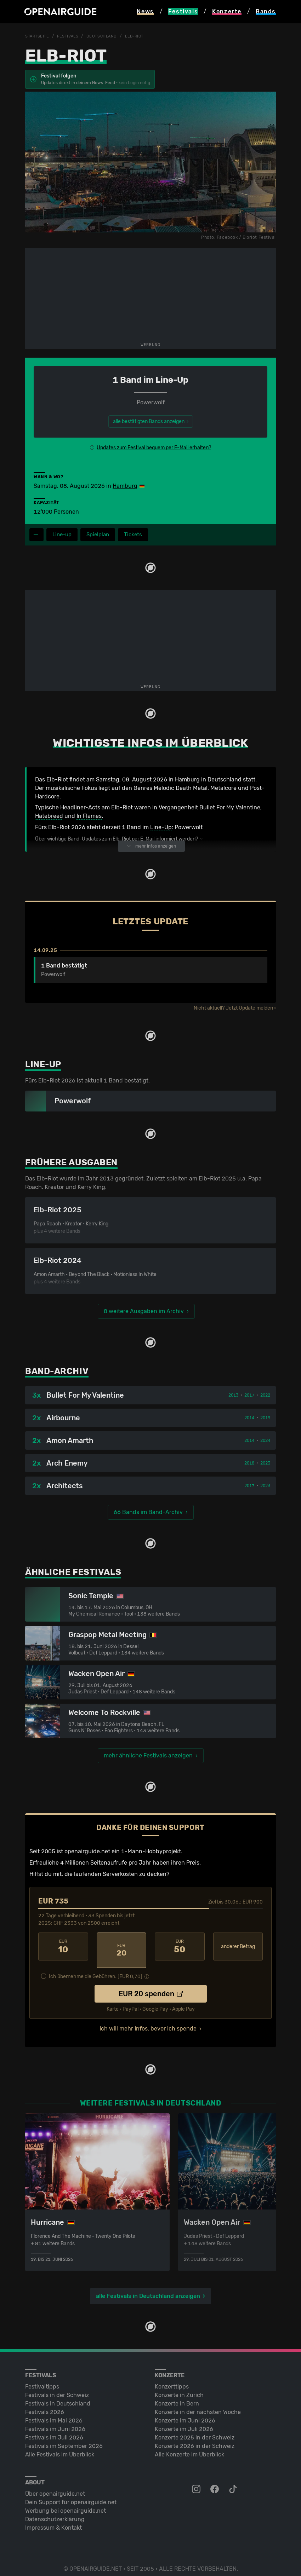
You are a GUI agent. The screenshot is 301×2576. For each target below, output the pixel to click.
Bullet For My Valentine (229, 807)
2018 (249, 1463)
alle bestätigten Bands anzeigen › (150, 421)
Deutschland (106, 36)
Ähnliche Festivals (73, 1572)
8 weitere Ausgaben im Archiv (144, 1311)
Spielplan (101, 534)
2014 (249, 1418)
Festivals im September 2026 (64, 2439)
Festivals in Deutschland (57, 2396)
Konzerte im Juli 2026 (184, 2422)
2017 (249, 1395)
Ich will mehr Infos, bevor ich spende (148, 2021)
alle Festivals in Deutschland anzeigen (148, 2289)
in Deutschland (221, 779)
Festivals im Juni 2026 (55, 2422)
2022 (265, 1395)
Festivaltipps (42, 2379)
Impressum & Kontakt (53, 2520)
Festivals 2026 (44, 2405)
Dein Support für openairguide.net (71, 2495)
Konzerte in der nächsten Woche (198, 2405)
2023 (265, 1463)
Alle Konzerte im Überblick (189, 2447)
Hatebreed (49, 816)
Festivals (70, 36)
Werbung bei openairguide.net (65, 2503)
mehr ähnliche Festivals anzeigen (148, 1755)
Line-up (63, 534)
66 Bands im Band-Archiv (148, 1512)
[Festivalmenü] (36, 535)
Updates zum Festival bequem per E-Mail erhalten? (154, 447)
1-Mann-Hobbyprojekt (151, 1851)
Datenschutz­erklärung (55, 2512)
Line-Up (161, 827)
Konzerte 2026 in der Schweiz (194, 2439)
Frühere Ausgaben (71, 1163)
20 (121, 1946)
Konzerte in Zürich (179, 2388)
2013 (233, 1395)
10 (63, 1946)
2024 (265, 1440)
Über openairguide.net (55, 2486)
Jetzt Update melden (249, 1008)
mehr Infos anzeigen (151, 846)
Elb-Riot (140, 36)
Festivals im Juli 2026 (54, 2430)
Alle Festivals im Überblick (59, 2447)
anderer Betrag (238, 1947)
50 (179, 1946)
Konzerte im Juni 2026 (185, 2413)
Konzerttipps (172, 2379)
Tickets (137, 534)
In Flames (89, 816)
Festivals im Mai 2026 (54, 2413)
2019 (265, 1418)
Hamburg (125, 486)
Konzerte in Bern (177, 2396)
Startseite (38, 36)
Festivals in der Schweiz (57, 2388)
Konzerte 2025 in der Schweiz (194, 2430)
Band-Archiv (57, 1371)
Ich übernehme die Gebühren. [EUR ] (95, 1969)
